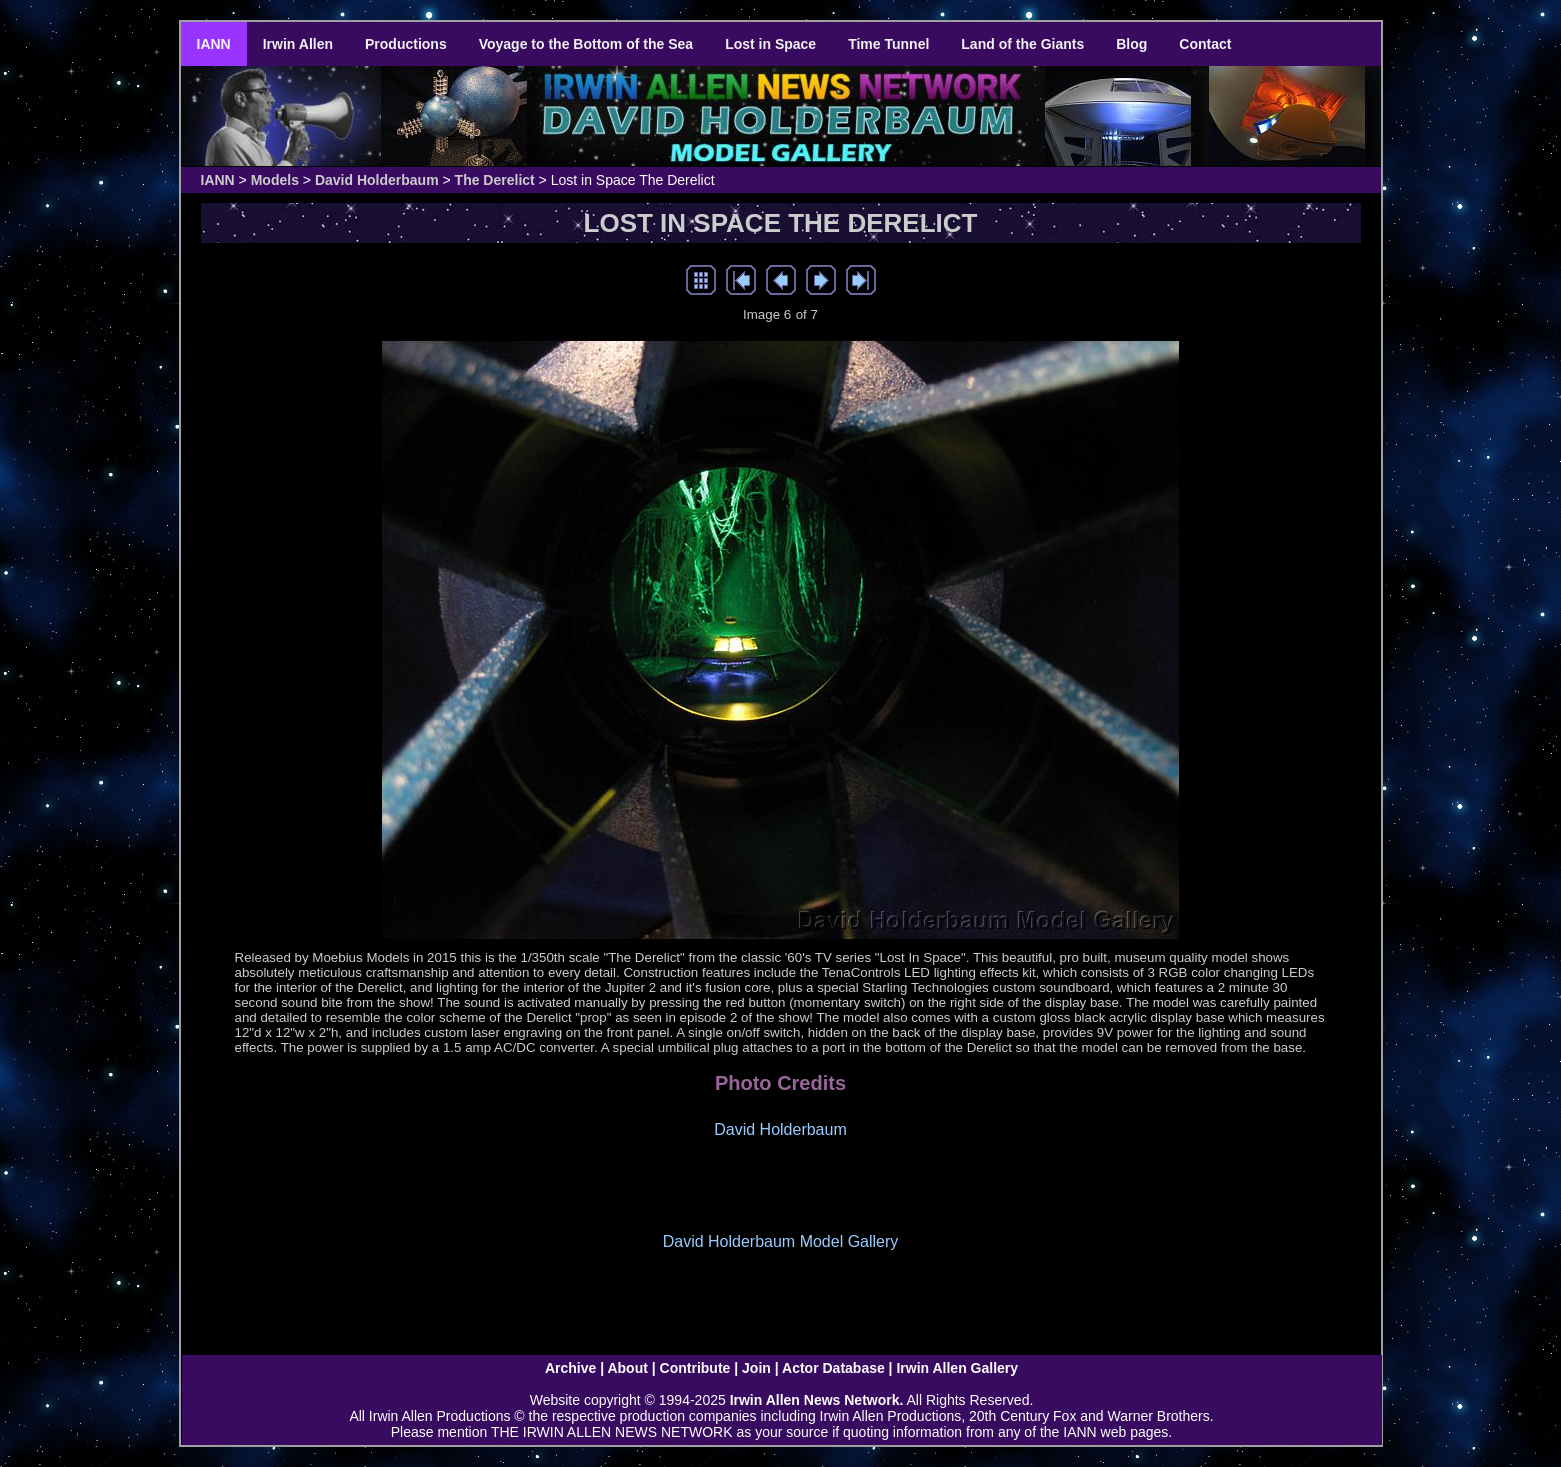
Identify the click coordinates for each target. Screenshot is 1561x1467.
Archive (570, 1368)
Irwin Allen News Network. (817, 1400)
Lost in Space (770, 44)
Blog (1131, 44)
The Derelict (495, 180)
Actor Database (833, 1368)
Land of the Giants (1022, 44)
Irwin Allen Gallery (957, 1368)
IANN (214, 44)
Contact (1205, 44)
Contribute (695, 1368)
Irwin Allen (298, 44)
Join (756, 1368)
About (627, 1368)
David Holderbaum (377, 180)
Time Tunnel (888, 44)
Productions (406, 44)
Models (275, 180)
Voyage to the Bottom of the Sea (586, 44)
